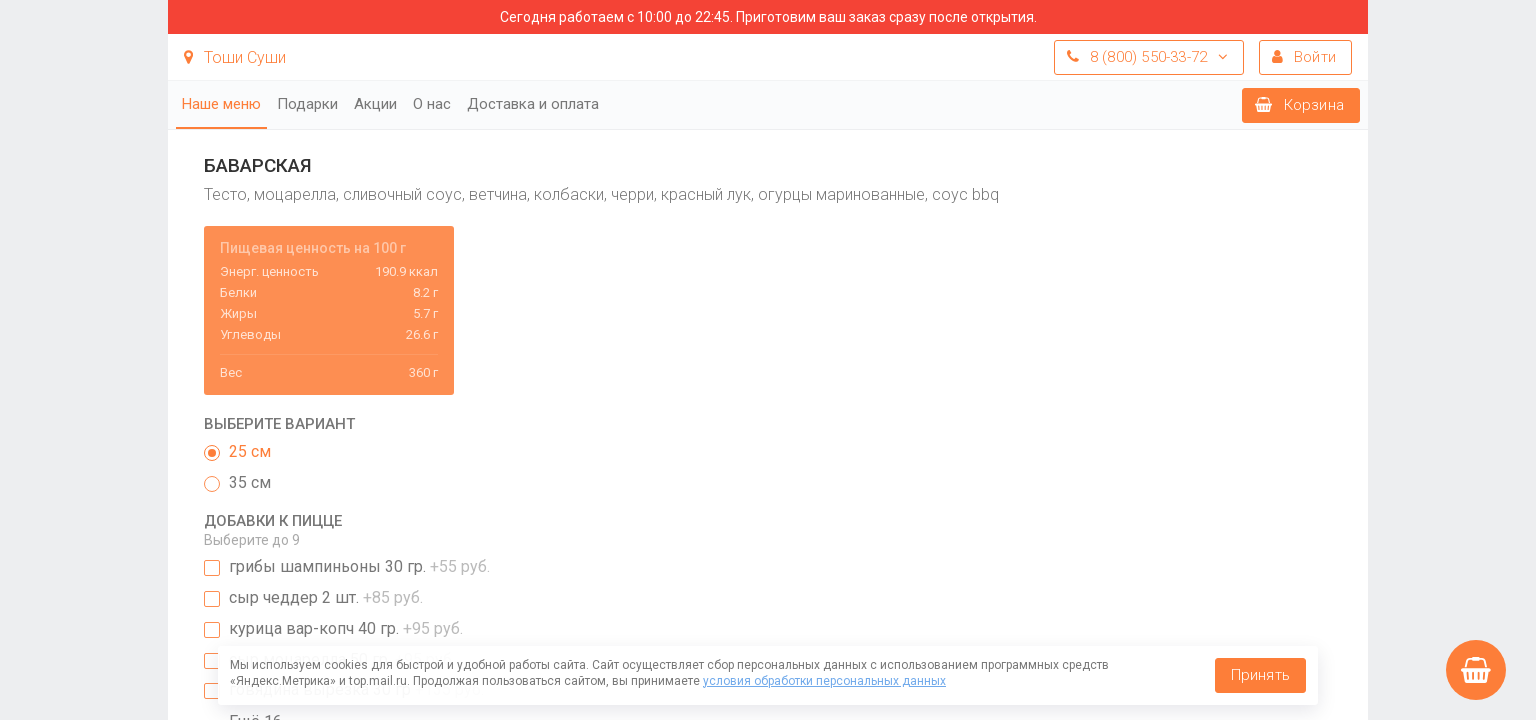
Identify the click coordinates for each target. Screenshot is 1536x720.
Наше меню (221, 104)
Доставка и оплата (533, 104)
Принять (1260, 675)
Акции (375, 104)
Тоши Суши (235, 57)
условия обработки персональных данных (824, 681)
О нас (432, 104)
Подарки (307, 104)
